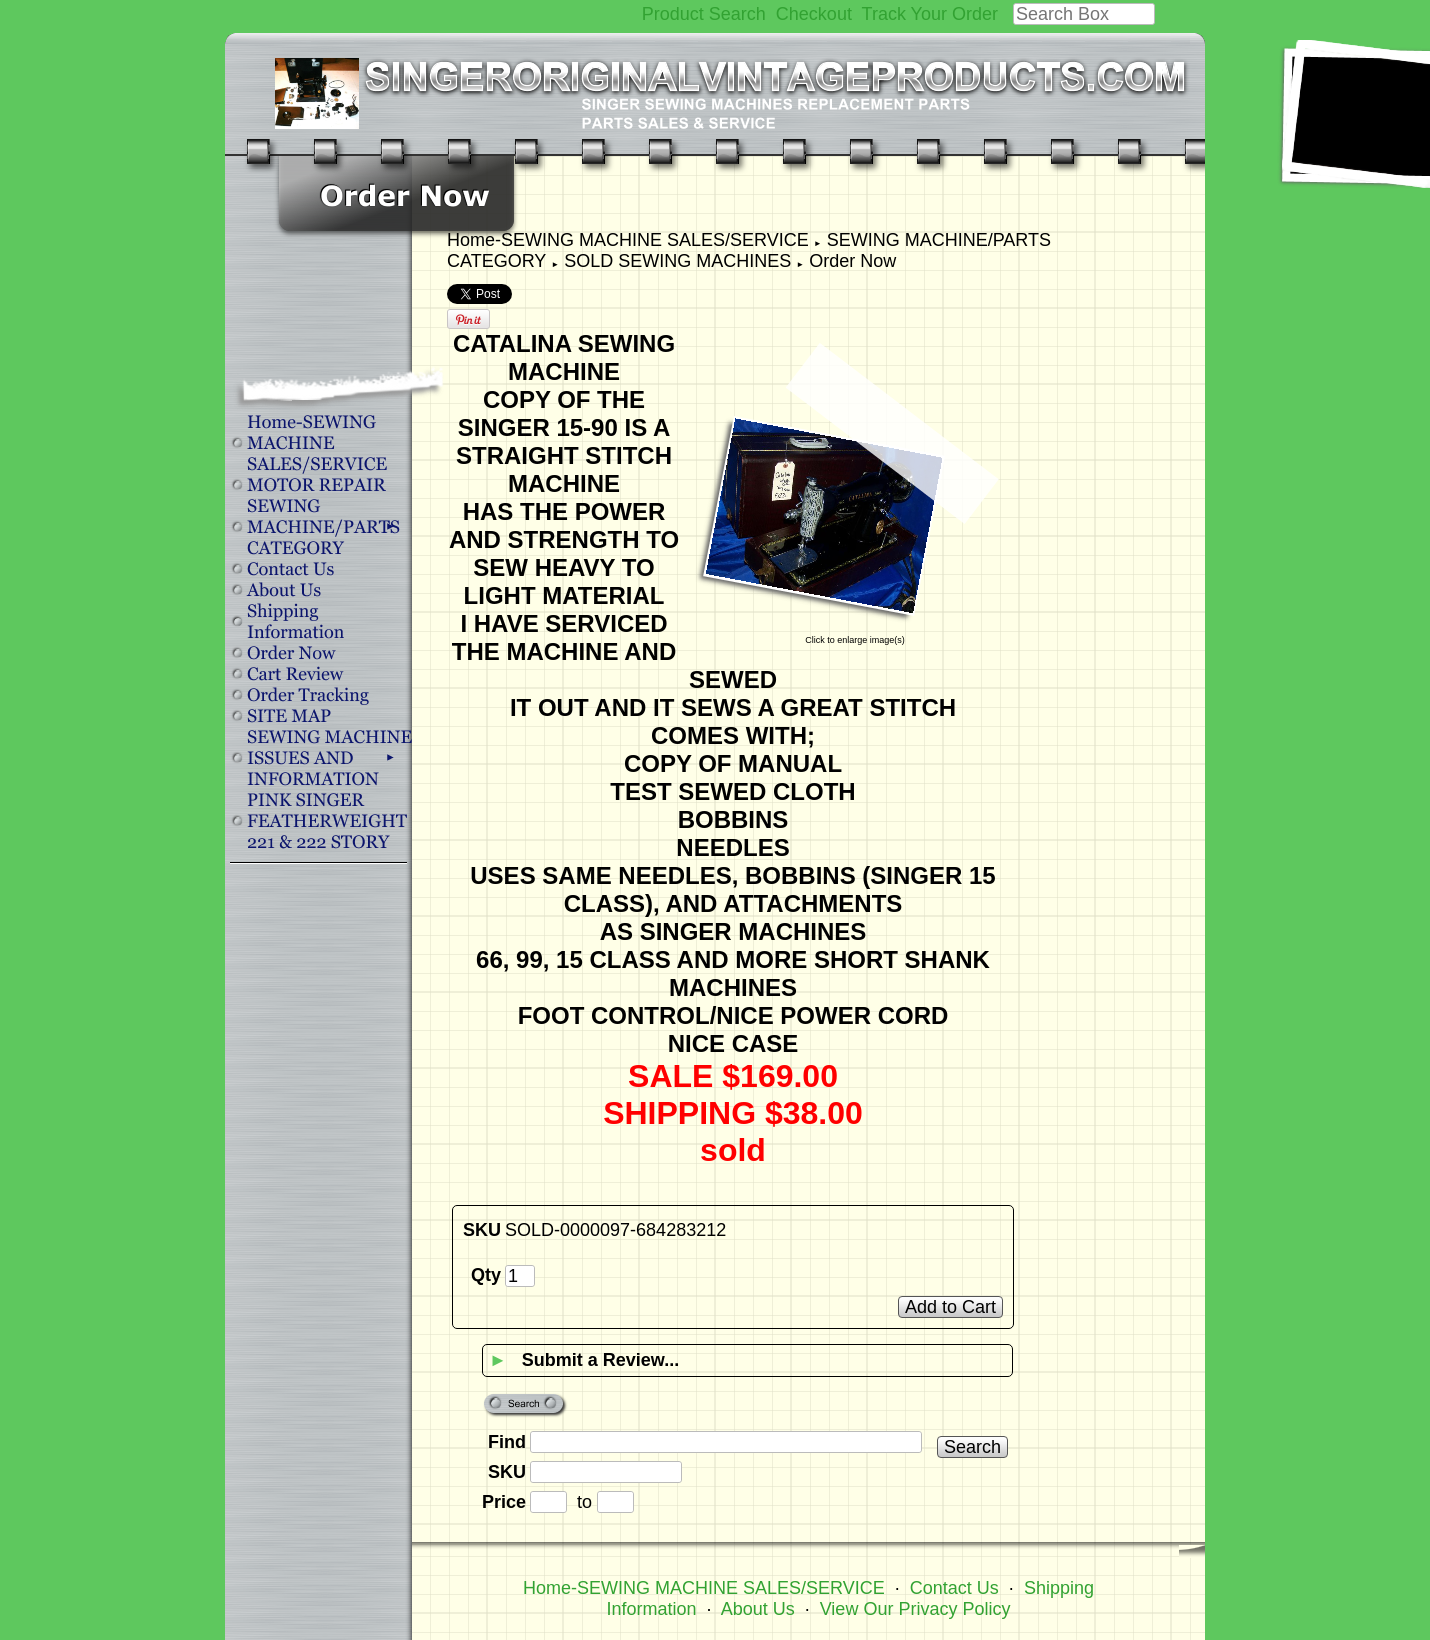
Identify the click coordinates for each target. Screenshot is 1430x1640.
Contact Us (954, 1588)
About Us (758, 1609)
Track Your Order (930, 14)
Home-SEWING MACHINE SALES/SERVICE (628, 240)
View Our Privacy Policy (915, 1609)
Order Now (852, 261)
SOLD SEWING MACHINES (677, 261)
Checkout (814, 14)
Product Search (704, 14)
